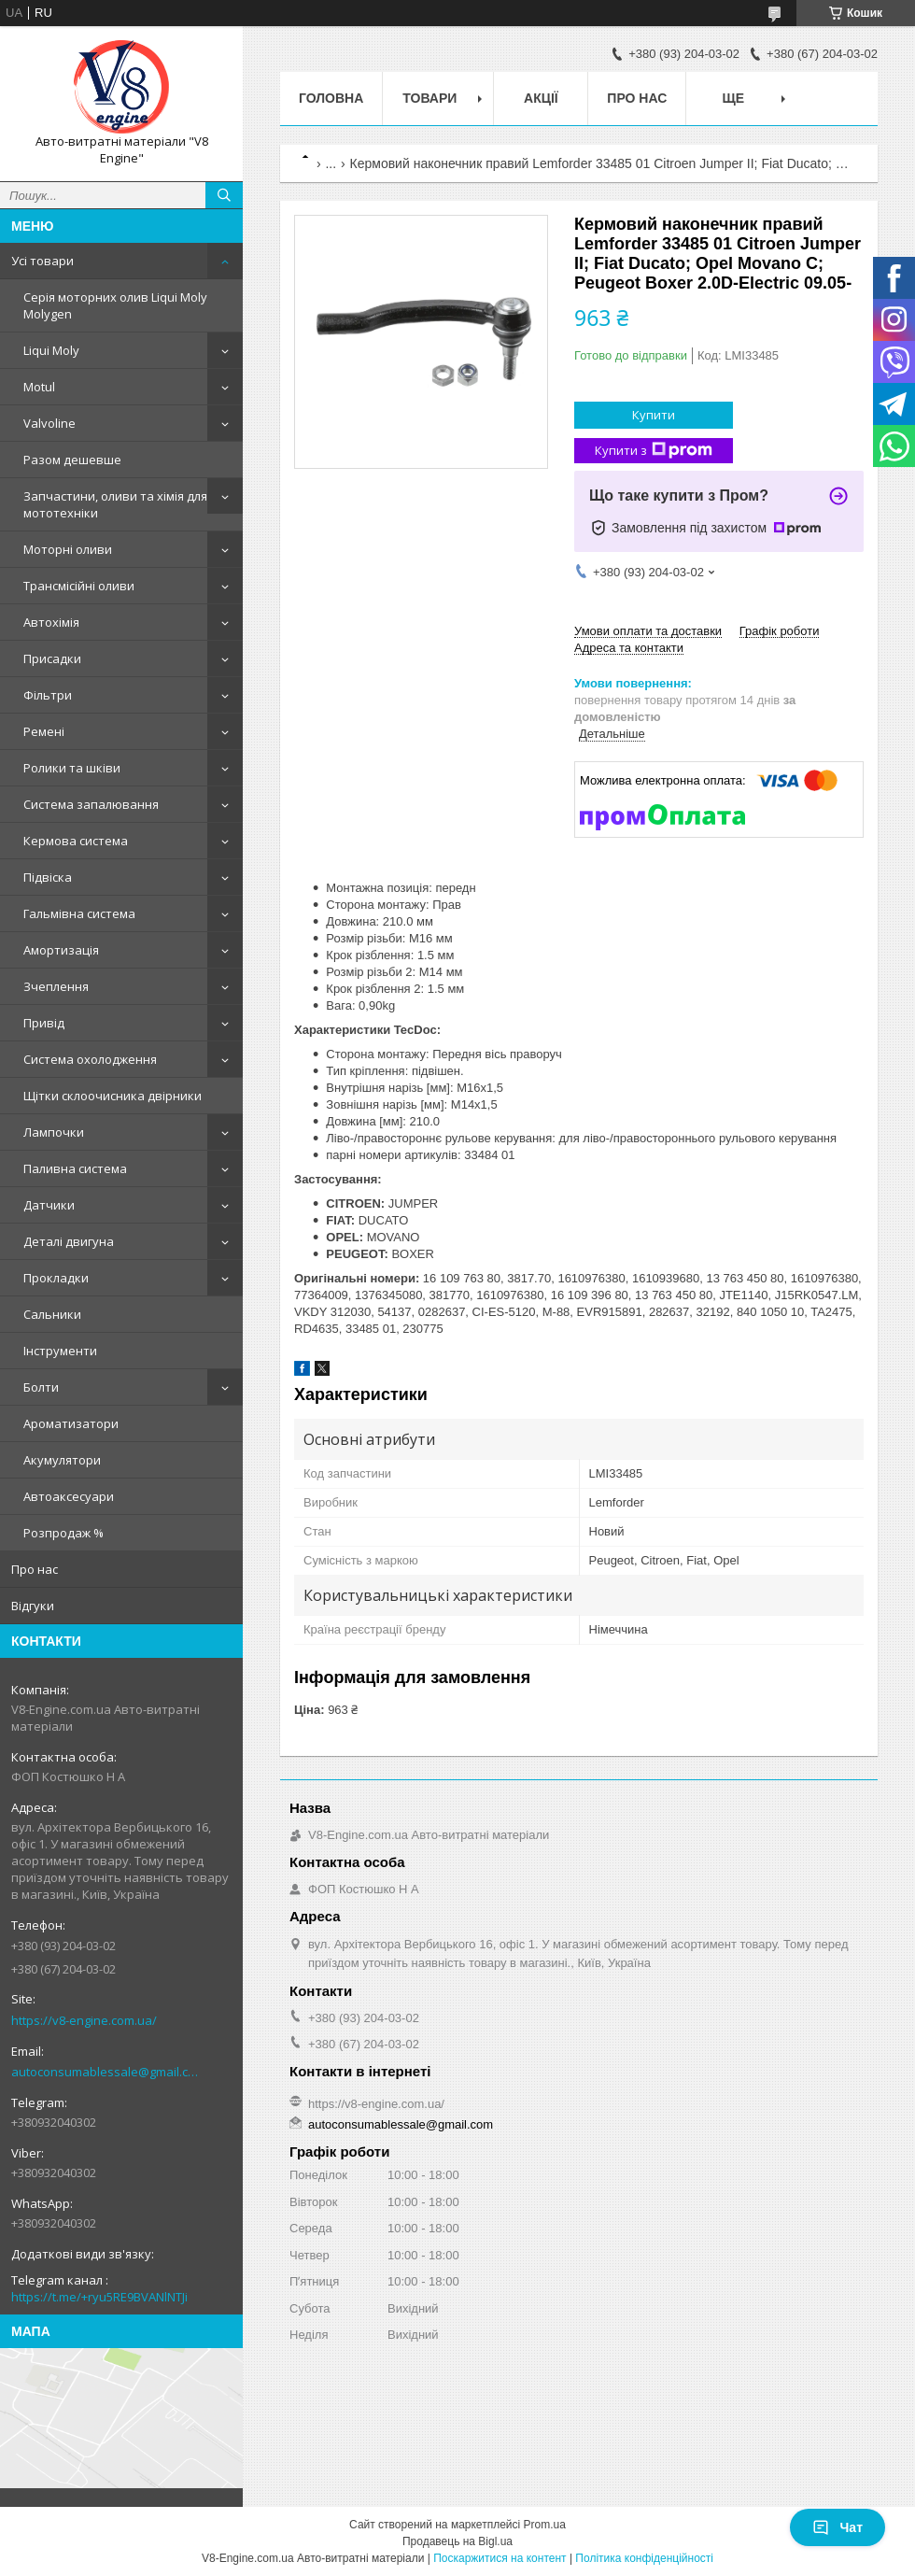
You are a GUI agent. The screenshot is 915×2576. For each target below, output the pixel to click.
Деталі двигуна (68, 1241)
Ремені (43, 731)
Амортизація (61, 949)
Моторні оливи (67, 549)
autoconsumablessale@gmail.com (107, 2071)
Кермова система (75, 840)
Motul (39, 386)
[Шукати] (224, 195)
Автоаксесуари (68, 1496)
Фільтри (47, 694)
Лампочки (53, 1132)
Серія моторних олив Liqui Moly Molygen (115, 305)
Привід (43, 1022)
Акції (541, 98)
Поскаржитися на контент (499, 2558)
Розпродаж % (63, 1532)
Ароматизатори (71, 1423)
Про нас (34, 1569)
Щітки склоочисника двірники (112, 1095)
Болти (41, 1387)
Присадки (52, 658)
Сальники (52, 1314)
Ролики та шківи (71, 767)
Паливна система (75, 1168)
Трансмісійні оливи (78, 585)
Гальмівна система (79, 913)
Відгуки (32, 1605)
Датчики (49, 1204)
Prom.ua (545, 2524)
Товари (429, 98)
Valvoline (49, 423)
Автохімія (51, 622)
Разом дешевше (72, 459)
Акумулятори (62, 1459)
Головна (331, 98)
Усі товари (42, 260)
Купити (653, 414)
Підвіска (47, 877)
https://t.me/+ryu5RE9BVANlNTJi (99, 2296)
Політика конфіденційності (644, 2558)
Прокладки (56, 1277)
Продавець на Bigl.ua (457, 2541)
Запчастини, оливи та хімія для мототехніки (115, 504)
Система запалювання (91, 804)
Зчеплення (56, 986)
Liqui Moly (51, 350)
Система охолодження (90, 1059)
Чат (837, 2527)
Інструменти (60, 1350)
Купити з (653, 451)
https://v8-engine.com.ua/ (84, 2020)
